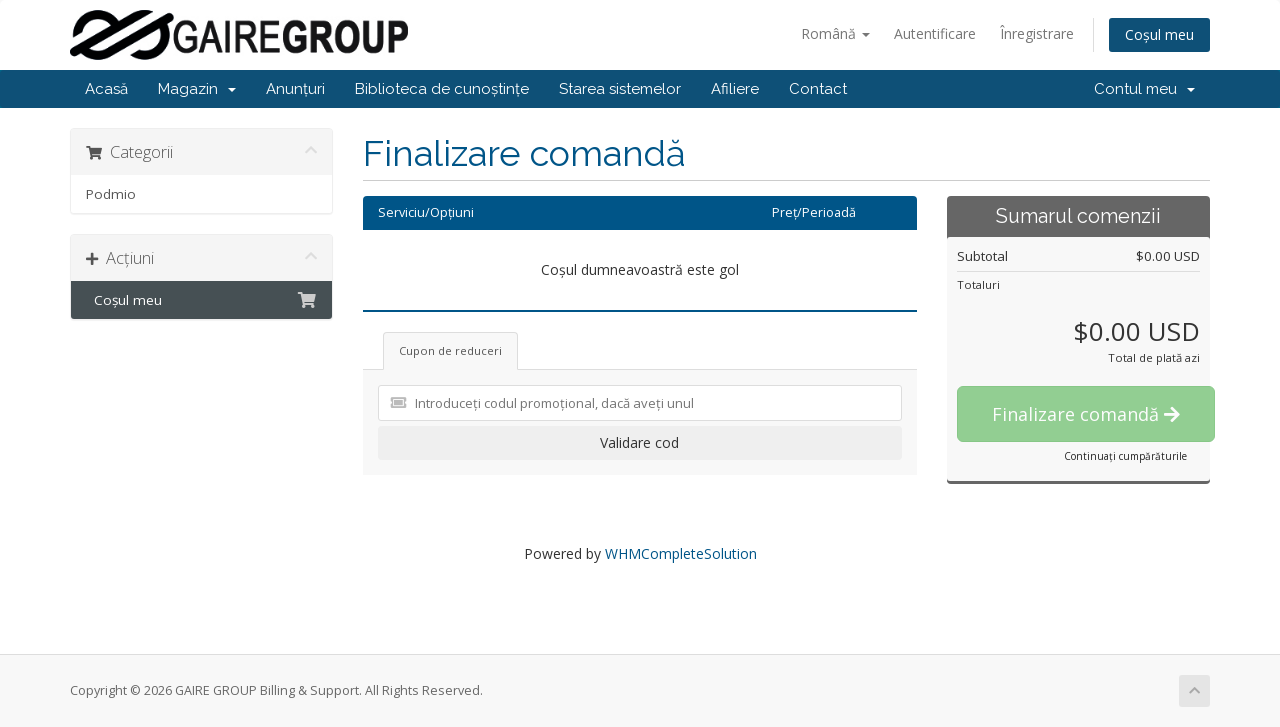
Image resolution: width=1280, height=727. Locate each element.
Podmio (111, 194)
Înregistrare (1037, 33)
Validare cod (639, 442)
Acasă (106, 89)
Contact (818, 89)
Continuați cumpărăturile (1125, 456)
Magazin (197, 89)
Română (835, 33)
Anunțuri (295, 89)
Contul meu (1144, 89)
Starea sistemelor (620, 89)
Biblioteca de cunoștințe (442, 89)
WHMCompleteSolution (681, 553)
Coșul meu (1159, 34)
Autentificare (935, 33)
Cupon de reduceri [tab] (450, 350)
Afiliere (735, 89)
